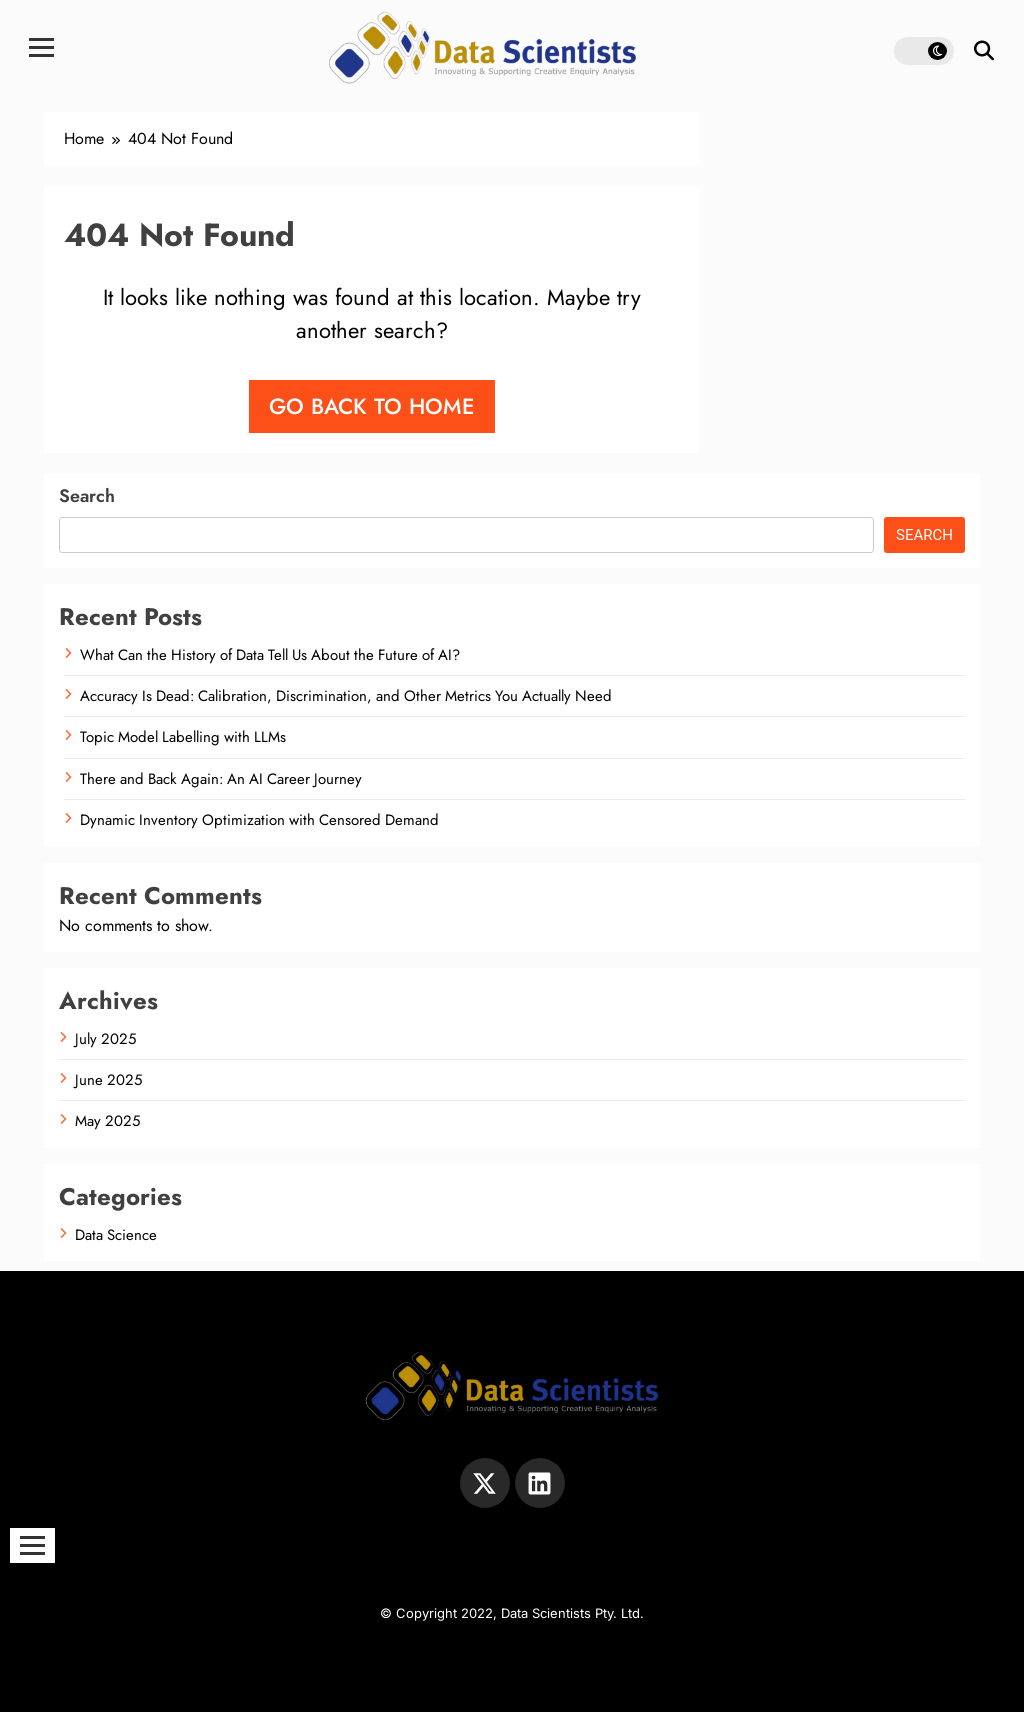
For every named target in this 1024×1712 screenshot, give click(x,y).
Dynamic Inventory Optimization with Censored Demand (259, 820)
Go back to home (372, 406)
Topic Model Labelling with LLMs (183, 737)
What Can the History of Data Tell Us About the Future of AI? (270, 655)
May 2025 (107, 1121)
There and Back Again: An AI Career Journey (221, 779)
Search (87, 496)
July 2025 (105, 1039)
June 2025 (108, 1080)
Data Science (116, 1235)
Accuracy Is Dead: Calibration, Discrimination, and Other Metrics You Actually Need (346, 696)
